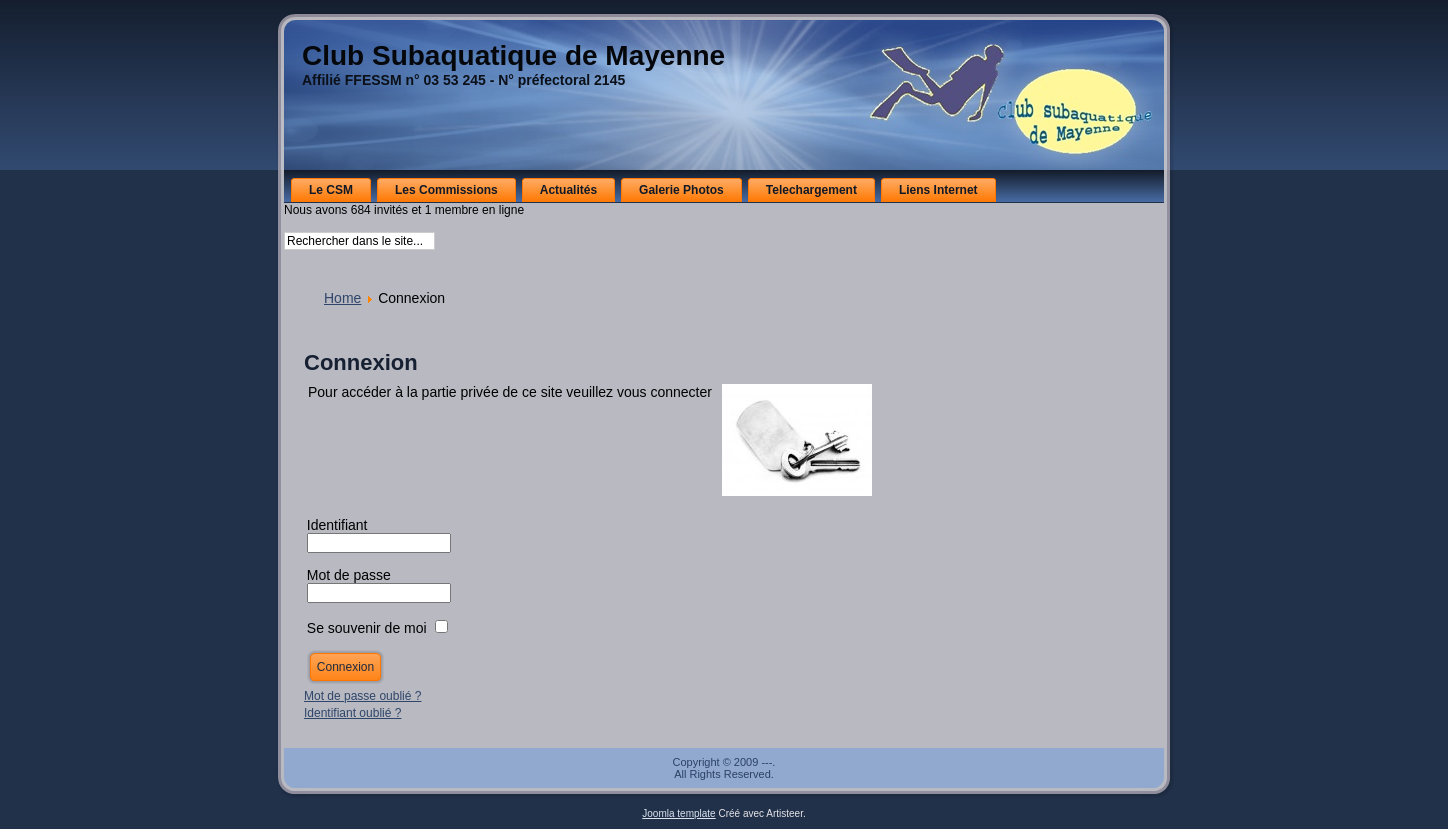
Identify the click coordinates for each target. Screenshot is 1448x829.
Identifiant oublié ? (352, 713)
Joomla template (678, 813)
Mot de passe (351, 575)
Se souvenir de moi (367, 628)
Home (342, 298)
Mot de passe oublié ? (362, 696)
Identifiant (337, 525)
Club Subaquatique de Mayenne (513, 55)
